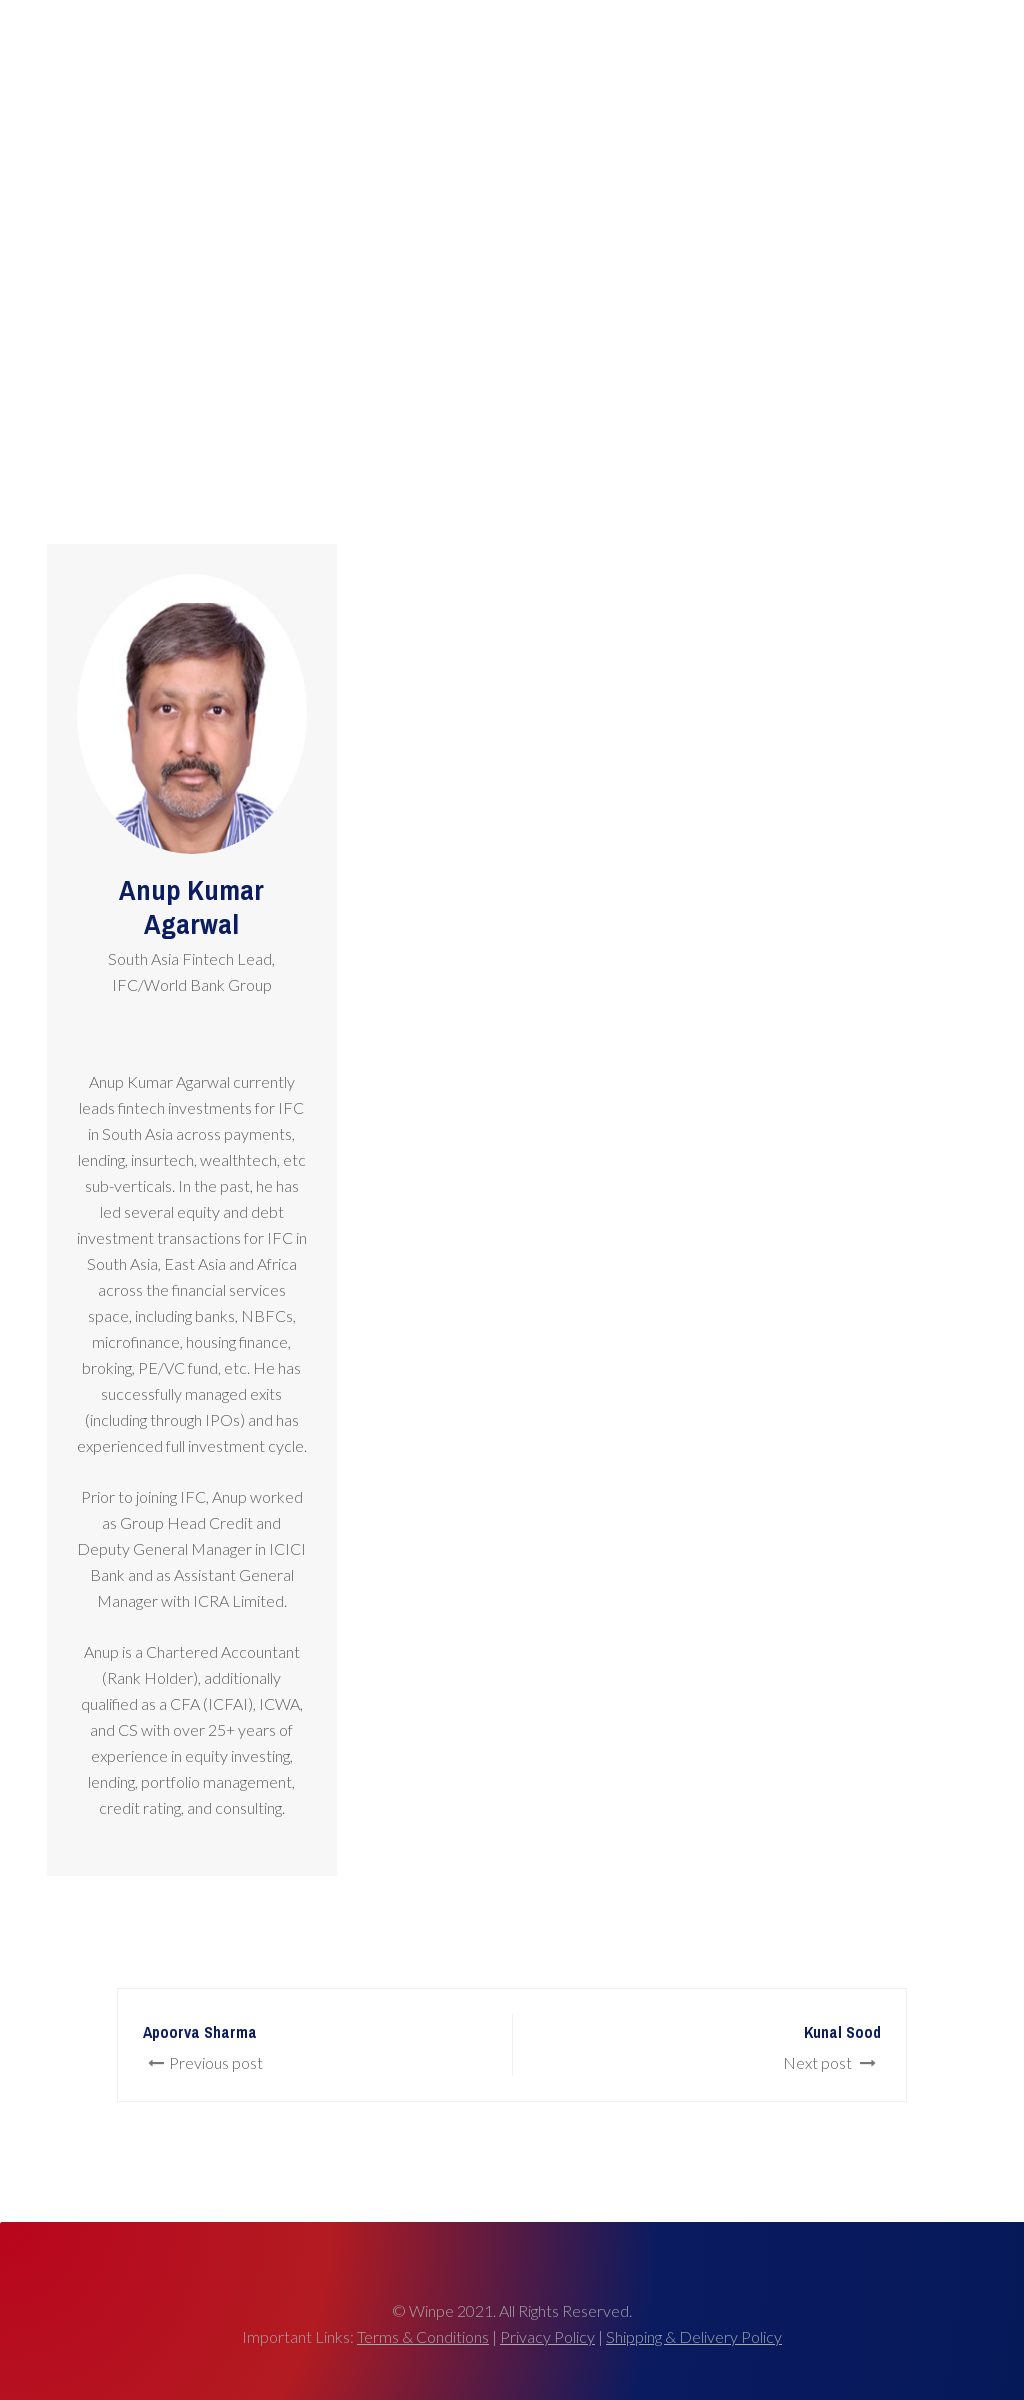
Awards (590, 55)
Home (525, 55)
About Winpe (846, 55)
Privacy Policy (547, 2336)
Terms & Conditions (423, 2336)
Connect (937, 55)
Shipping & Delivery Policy (694, 2336)
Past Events (746, 55)
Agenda (662, 55)
